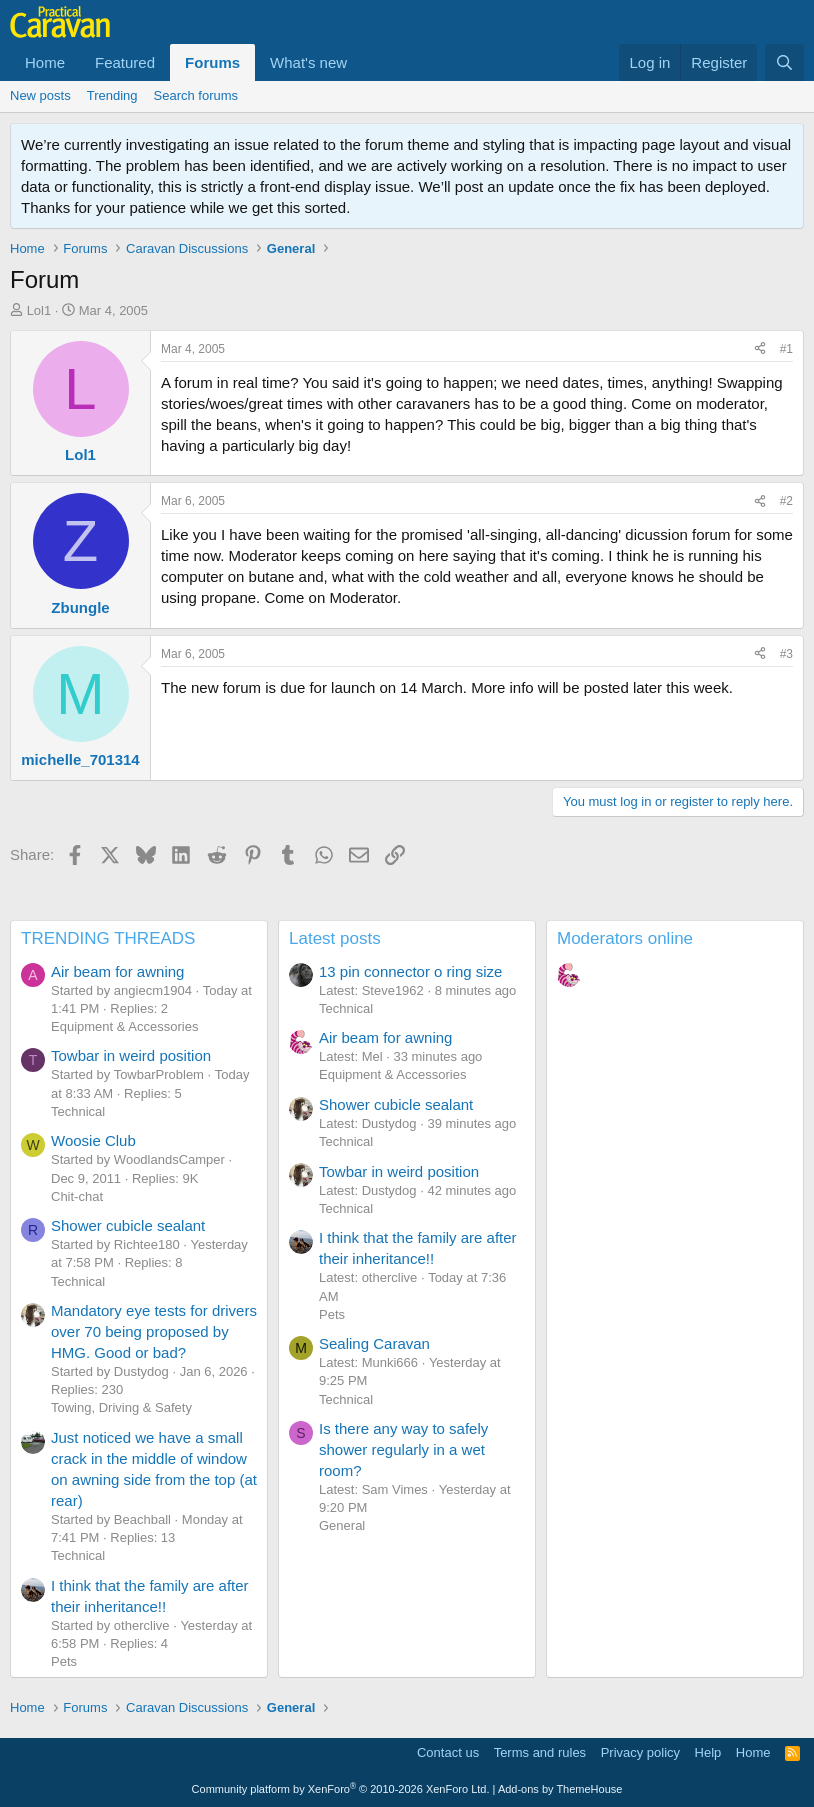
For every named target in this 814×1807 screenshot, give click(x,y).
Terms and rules (540, 1752)
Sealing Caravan (374, 1343)
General (342, 1525)
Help (708, 1752)
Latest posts (335, 938)
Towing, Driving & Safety (121, 1407)
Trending (112, 95)
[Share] (760, 349)
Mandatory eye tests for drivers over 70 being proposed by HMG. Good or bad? (154, 1331)
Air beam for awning (117, 971)
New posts (40, 95)
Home (45, 62)
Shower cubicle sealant (128, 1225)
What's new (308, 62)
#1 (786, 349)
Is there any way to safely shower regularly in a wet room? (403, 1449)
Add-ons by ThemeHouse (560, 1789)
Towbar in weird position (131, 1055)
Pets (64, 1661)
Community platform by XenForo (341, 1789)
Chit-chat (77, 1196)
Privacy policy (640, 1752)
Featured (125, 62)
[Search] (784, 62)
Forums (212, 62)
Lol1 (39, 310)
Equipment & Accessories (124, 1026)
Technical (78, 1111)
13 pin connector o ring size (410, 971)
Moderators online (625, 938)
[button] (363, 62)
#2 (786, 501)
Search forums (196, 95)
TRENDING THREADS (108, 938)
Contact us (448, 1752)
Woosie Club (93, 1140)
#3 (786, 654)
